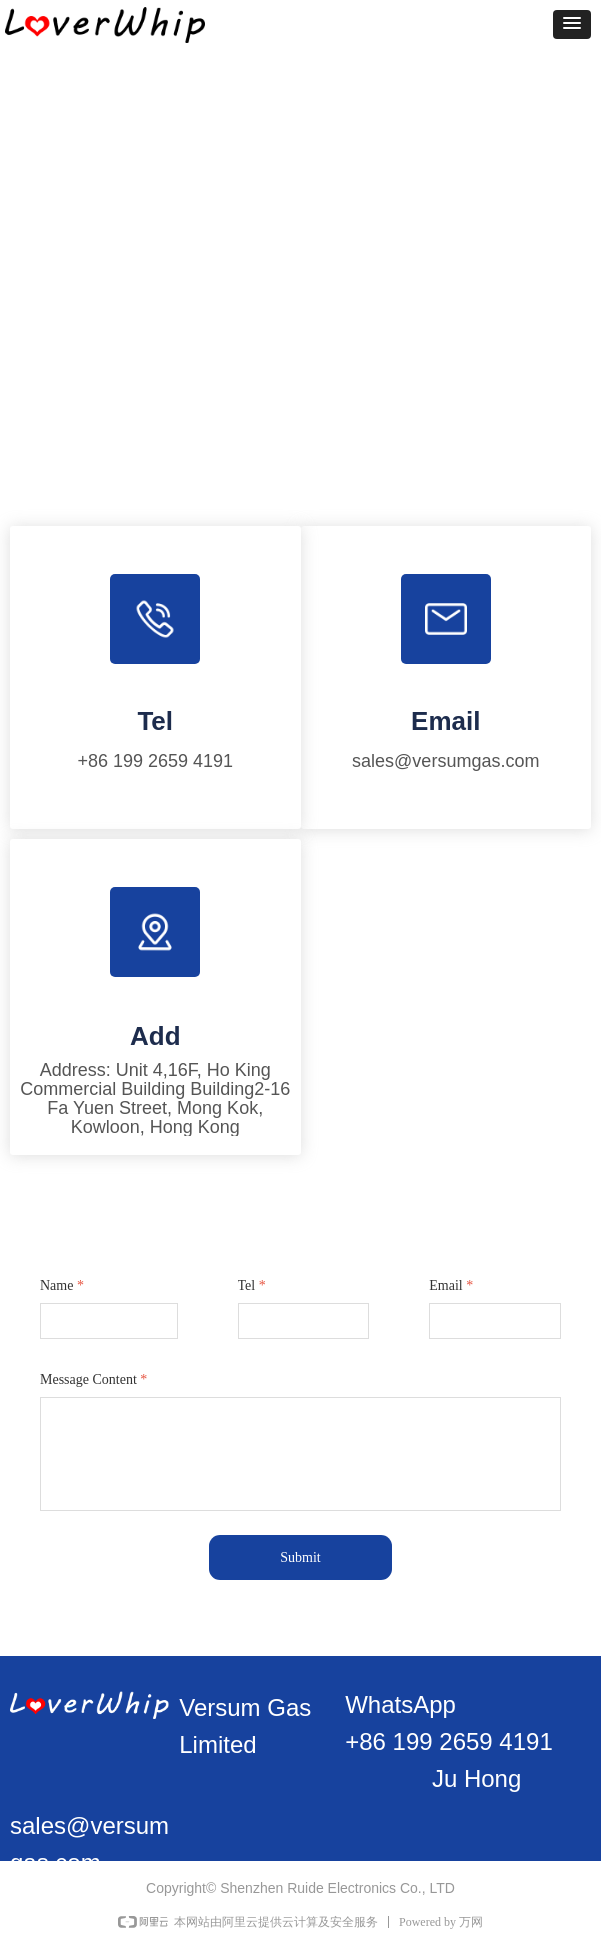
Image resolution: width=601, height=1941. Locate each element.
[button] (572, 24)
